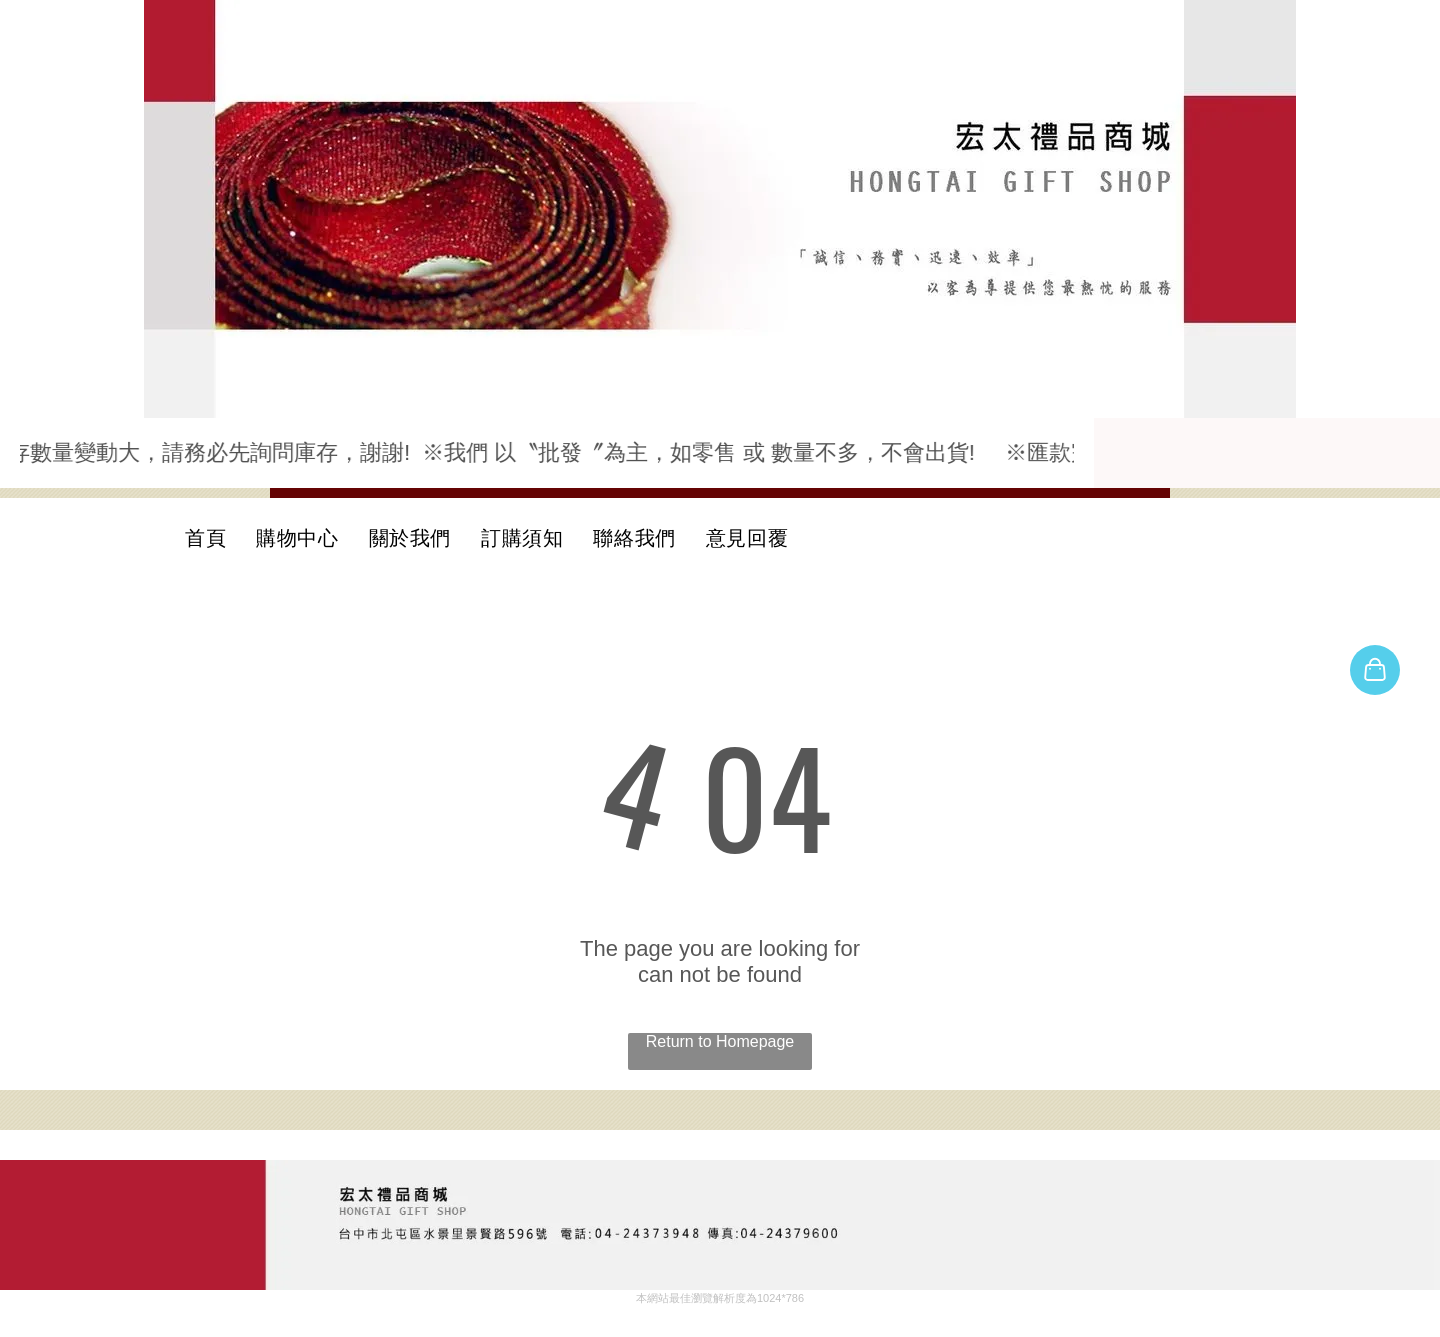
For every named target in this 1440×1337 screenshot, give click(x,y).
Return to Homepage (720, 1041)
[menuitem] (205, 538)
